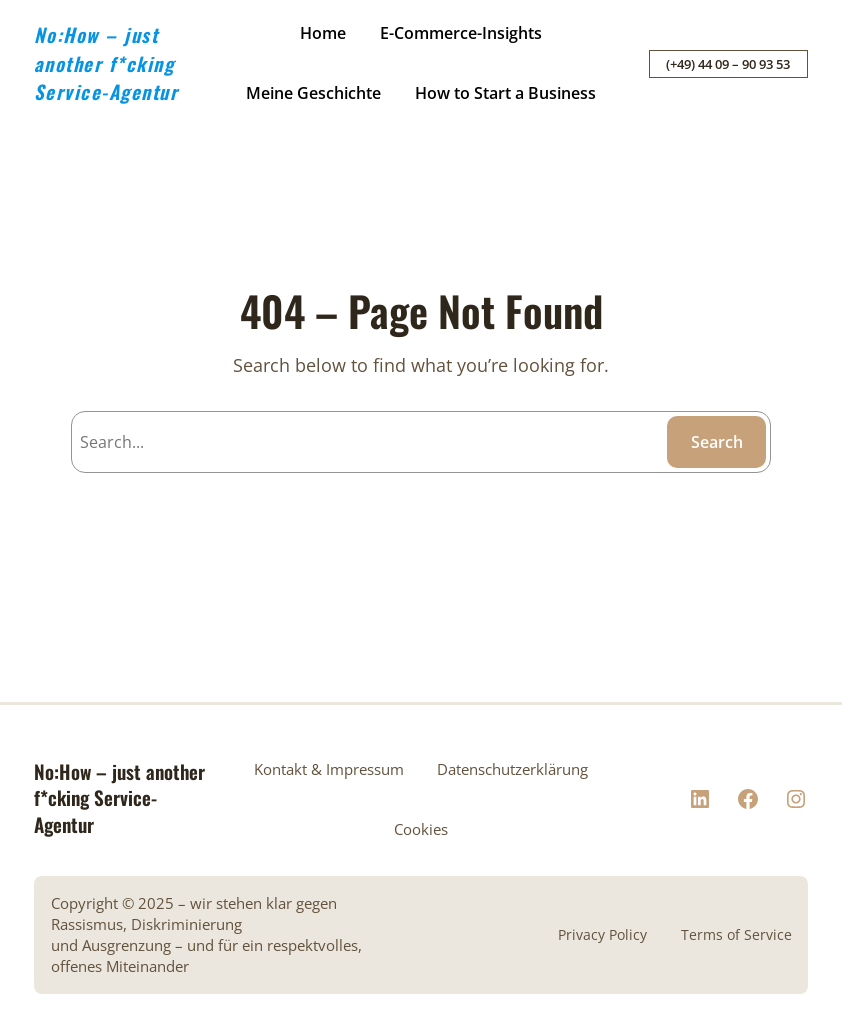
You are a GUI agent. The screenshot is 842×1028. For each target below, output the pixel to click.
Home (323, 33)
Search (717, 442)
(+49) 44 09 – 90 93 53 (728, 64)
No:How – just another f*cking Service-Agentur (106, 62)
